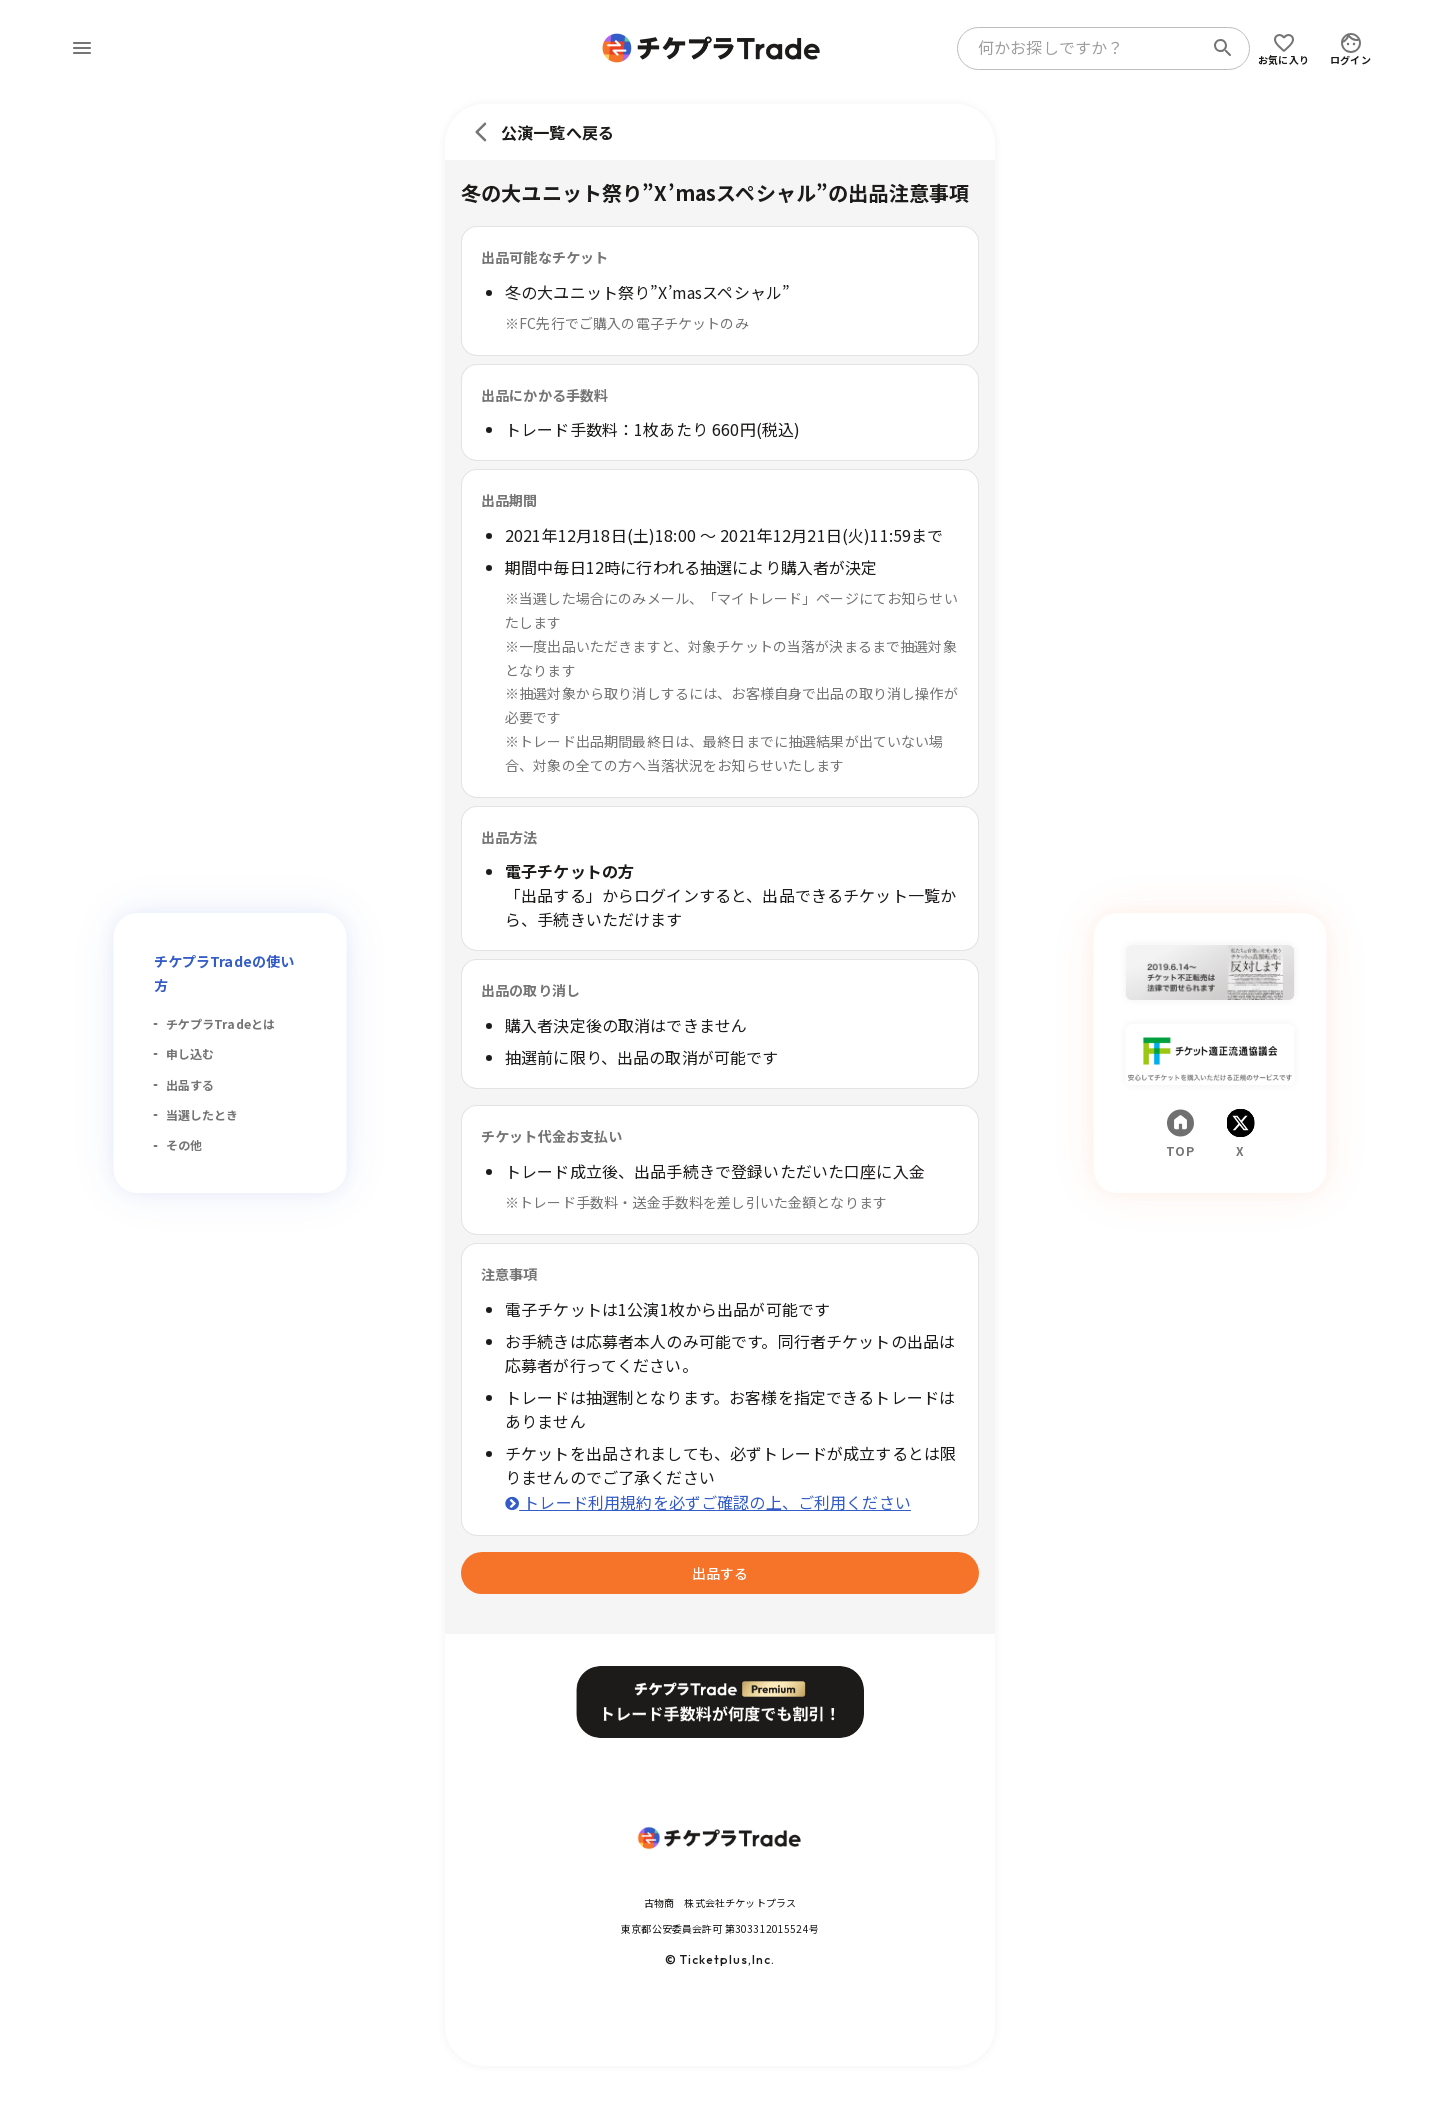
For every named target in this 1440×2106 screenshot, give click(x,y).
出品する (190, 1084)
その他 (184, 1144)
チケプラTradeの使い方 (224, 973)
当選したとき (202, 1114)
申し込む (190, 1053)
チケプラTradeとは (221, 1023)
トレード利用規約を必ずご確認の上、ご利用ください (708, 1502)
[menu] (82, 48)
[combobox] (1084, 48)
